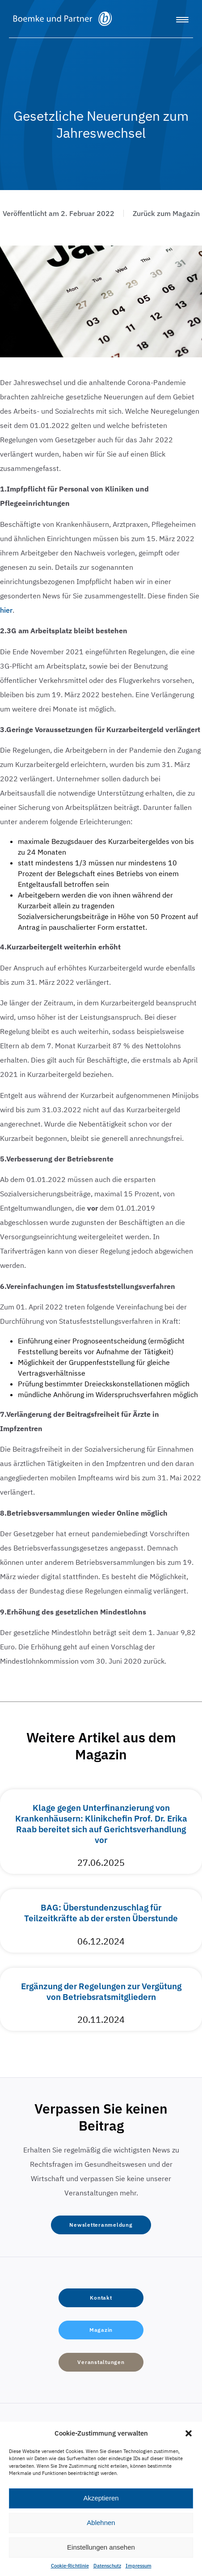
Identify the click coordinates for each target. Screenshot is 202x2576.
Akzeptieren (100, 2498)
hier (6, 610)
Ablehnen (101, 2522)
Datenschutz (107, 2566)
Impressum (139, 2566)
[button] (188, 2433)
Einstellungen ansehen (101, 2547)
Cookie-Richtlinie (70, 2566)
